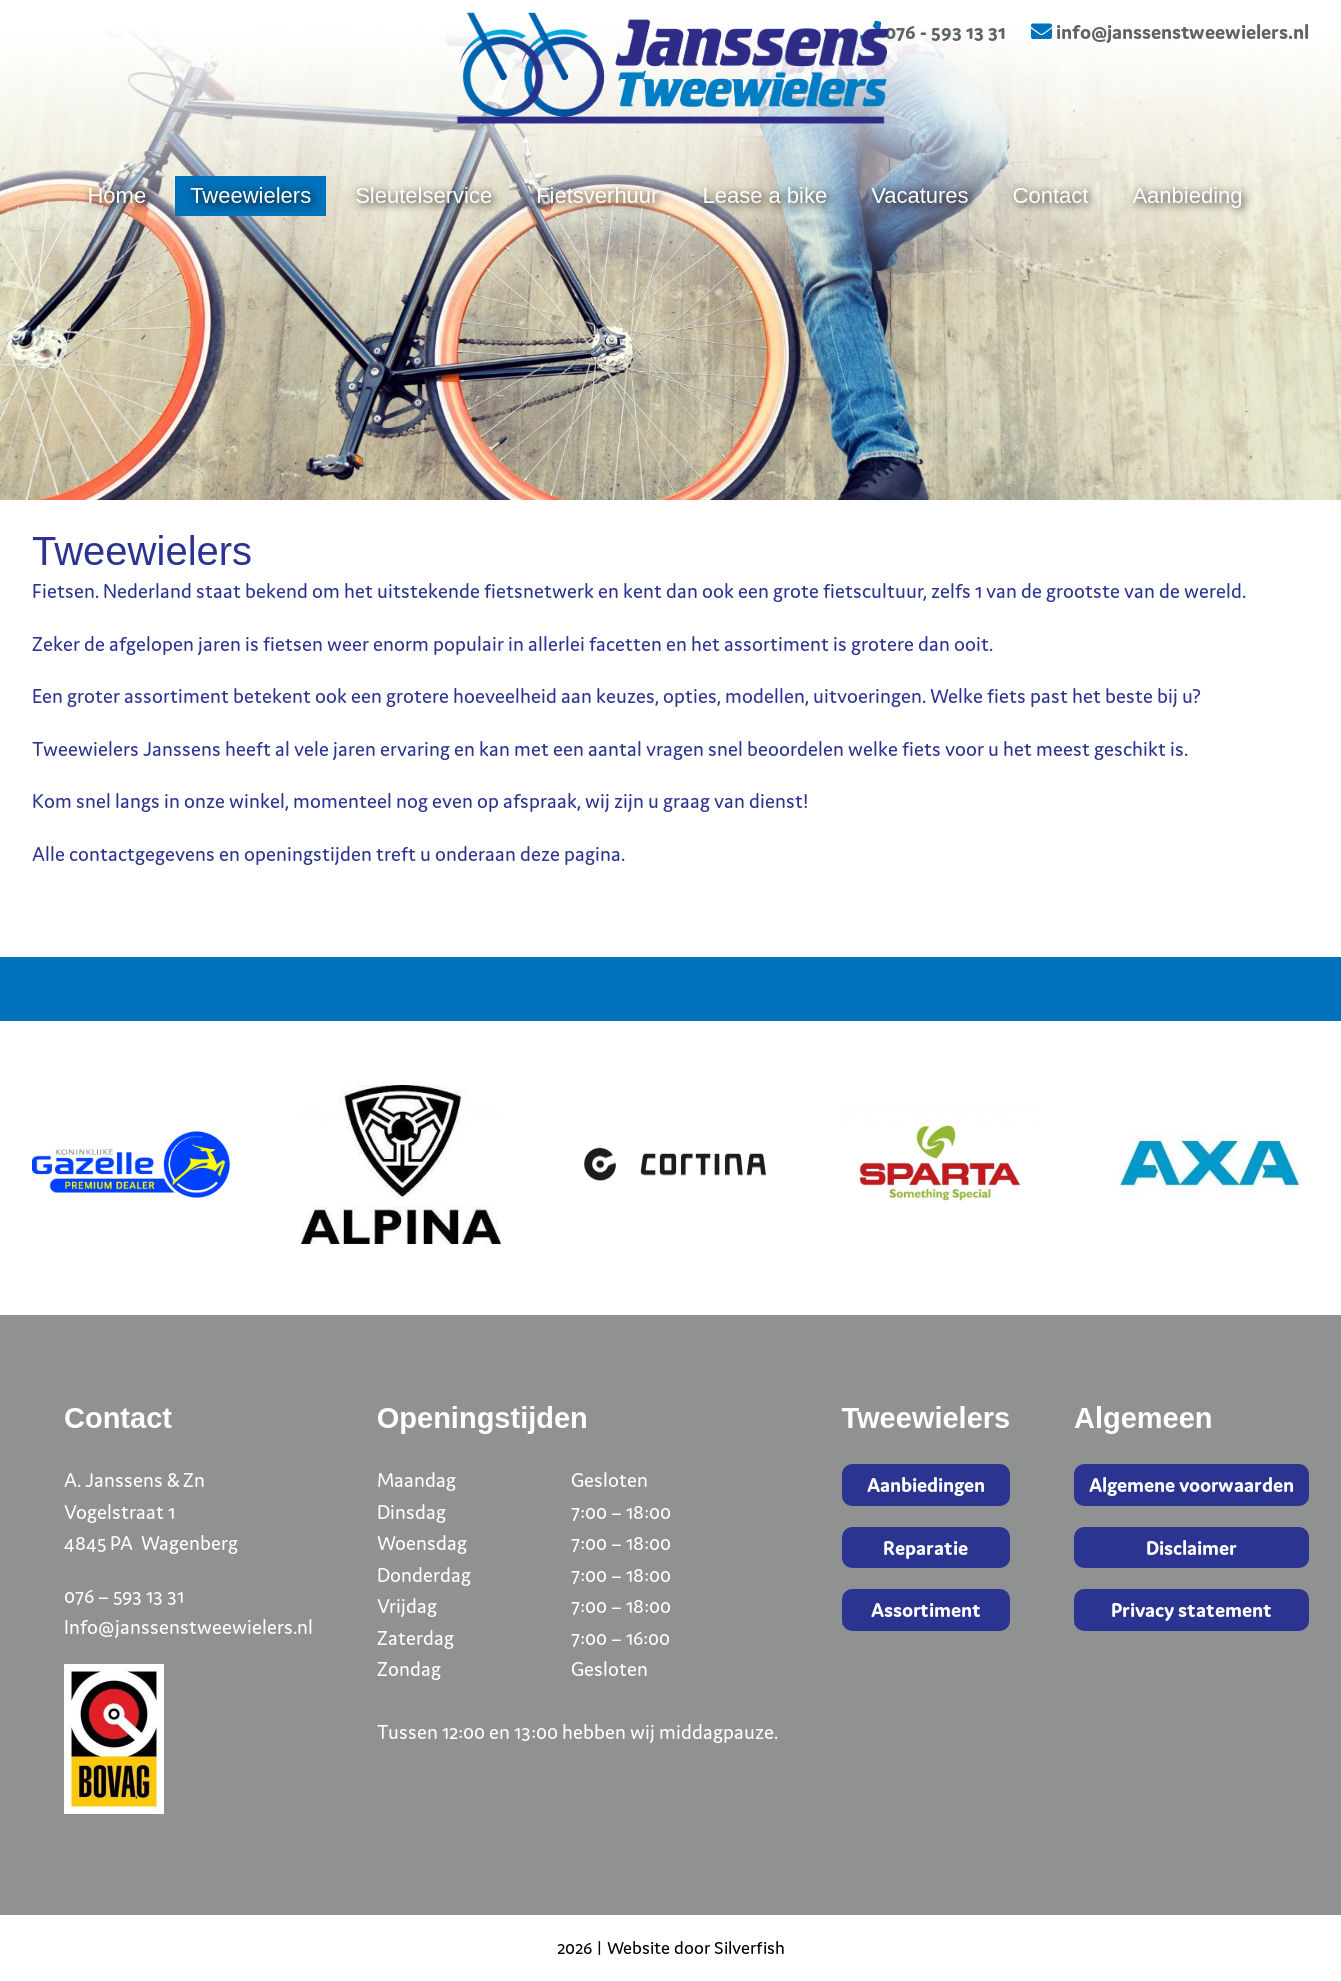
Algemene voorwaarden (1191, 1484)
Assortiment (926, 1609)
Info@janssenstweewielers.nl (188, 1626)
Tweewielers (250, 252)
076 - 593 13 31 (933, 31)
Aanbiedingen (926, 1484)
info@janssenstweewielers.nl (1170, 31)
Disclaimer (1191, 1547)
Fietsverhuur (597, 252)
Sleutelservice (423, 252)
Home (116, 252)
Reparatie (925, 1547)
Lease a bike (764, 252)
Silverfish (749, 1947)
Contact (1051, 252)
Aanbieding (1187, 252)
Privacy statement (1191, 1609)
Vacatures (919, 252)
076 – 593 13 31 (124, 1595)
